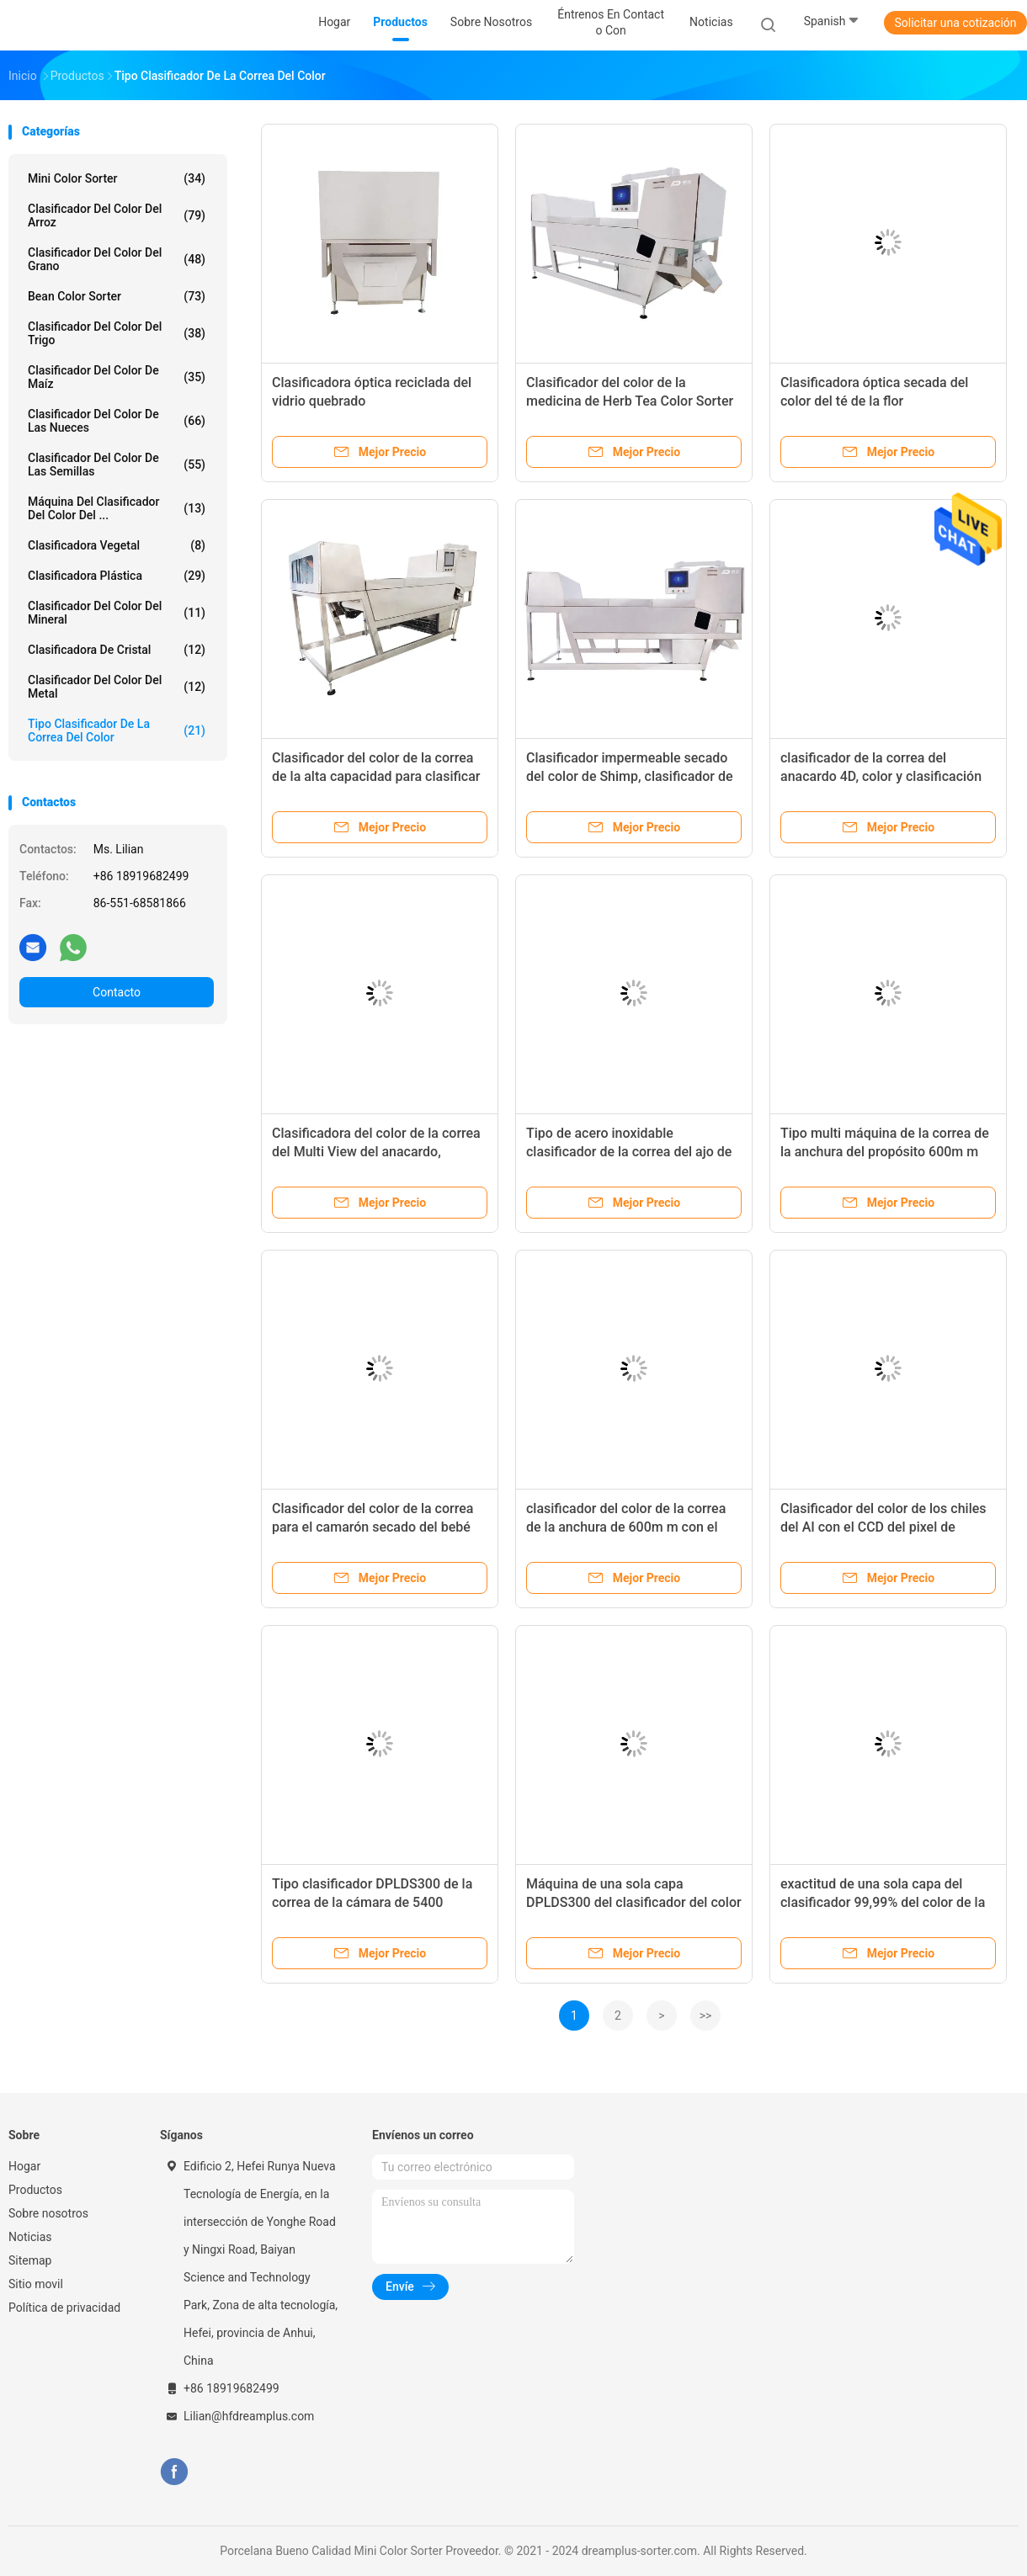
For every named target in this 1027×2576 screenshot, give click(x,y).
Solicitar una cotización (955, 22)
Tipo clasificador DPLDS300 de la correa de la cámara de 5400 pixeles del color (372, 1902)
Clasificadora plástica (116, 575)
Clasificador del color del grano (116, 259)
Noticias (30, 2237)
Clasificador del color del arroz (116, 215)
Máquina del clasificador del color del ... (116, 508)
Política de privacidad (64, 2307)
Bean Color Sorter (116, 296)
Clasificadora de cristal (116, 649)
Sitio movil (35, 2284)
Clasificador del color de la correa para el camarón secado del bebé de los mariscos (372, 1527)
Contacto (117, 992)
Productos (35, 2189)
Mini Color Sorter (116, 178)
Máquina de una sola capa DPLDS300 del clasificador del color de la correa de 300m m (634, 1902)
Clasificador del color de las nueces (116, 420)
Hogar (24, 2166)
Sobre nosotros (48, 2213)
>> (706, 2015)
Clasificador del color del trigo (116, 333)
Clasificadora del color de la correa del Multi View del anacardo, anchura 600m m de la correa (376, 1151)
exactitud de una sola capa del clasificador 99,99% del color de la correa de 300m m (882, 1902)
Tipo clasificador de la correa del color (116, 730)
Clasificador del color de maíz (116, 377)
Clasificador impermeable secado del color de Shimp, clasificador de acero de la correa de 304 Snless (629, 776)
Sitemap (29, 2260)
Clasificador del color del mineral (116, 612)
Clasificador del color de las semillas (116, 464)
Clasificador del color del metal (116, 686)
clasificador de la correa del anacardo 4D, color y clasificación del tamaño (881, 776)
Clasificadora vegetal (116, 545)
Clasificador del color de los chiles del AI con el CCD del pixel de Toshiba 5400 (883, 1527)
